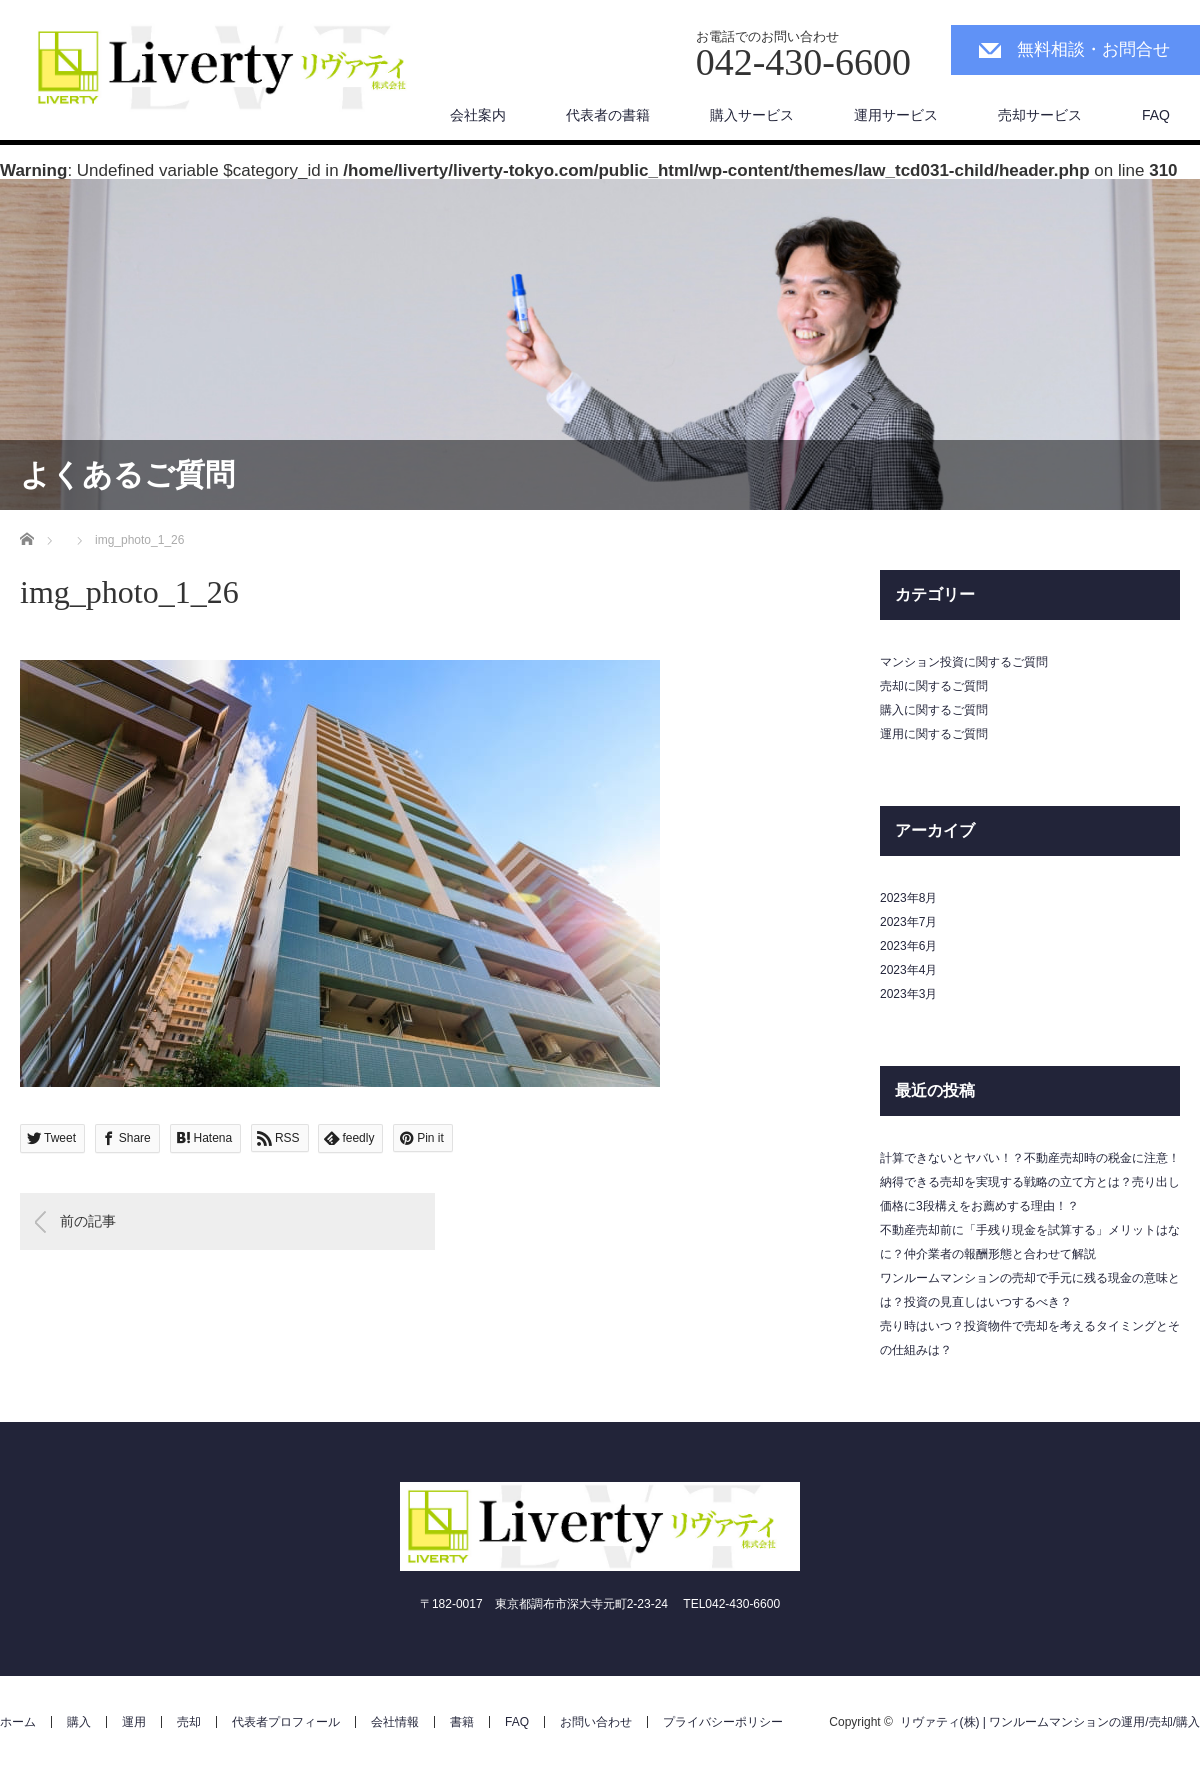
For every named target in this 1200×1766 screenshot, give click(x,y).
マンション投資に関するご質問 (964, 662)
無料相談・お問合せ (1093, 49)
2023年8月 (908, 898)
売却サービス (1040, 115)
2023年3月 (908, 994)
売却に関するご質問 (934, 686)
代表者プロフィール (286, 1722)
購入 (79, 1722)
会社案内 (478, 115)
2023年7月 (908, 922)
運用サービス (896, 115)
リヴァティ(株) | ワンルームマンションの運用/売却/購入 (1050, 1722)
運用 (134, 1722)
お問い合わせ (596, 1722)
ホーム (18, 1722)
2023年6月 (908, 946)
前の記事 (88, 1221)
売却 (189, 1722)
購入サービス (752, 115)
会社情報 (395, 1722)
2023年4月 (908, 970)
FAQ (1156, 115)
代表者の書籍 (608, 115)
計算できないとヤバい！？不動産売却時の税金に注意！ (1030, 1158)
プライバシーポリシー (723, 1722)
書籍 (462, 1722)
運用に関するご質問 (934, 734)
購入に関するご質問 (934, 710)
